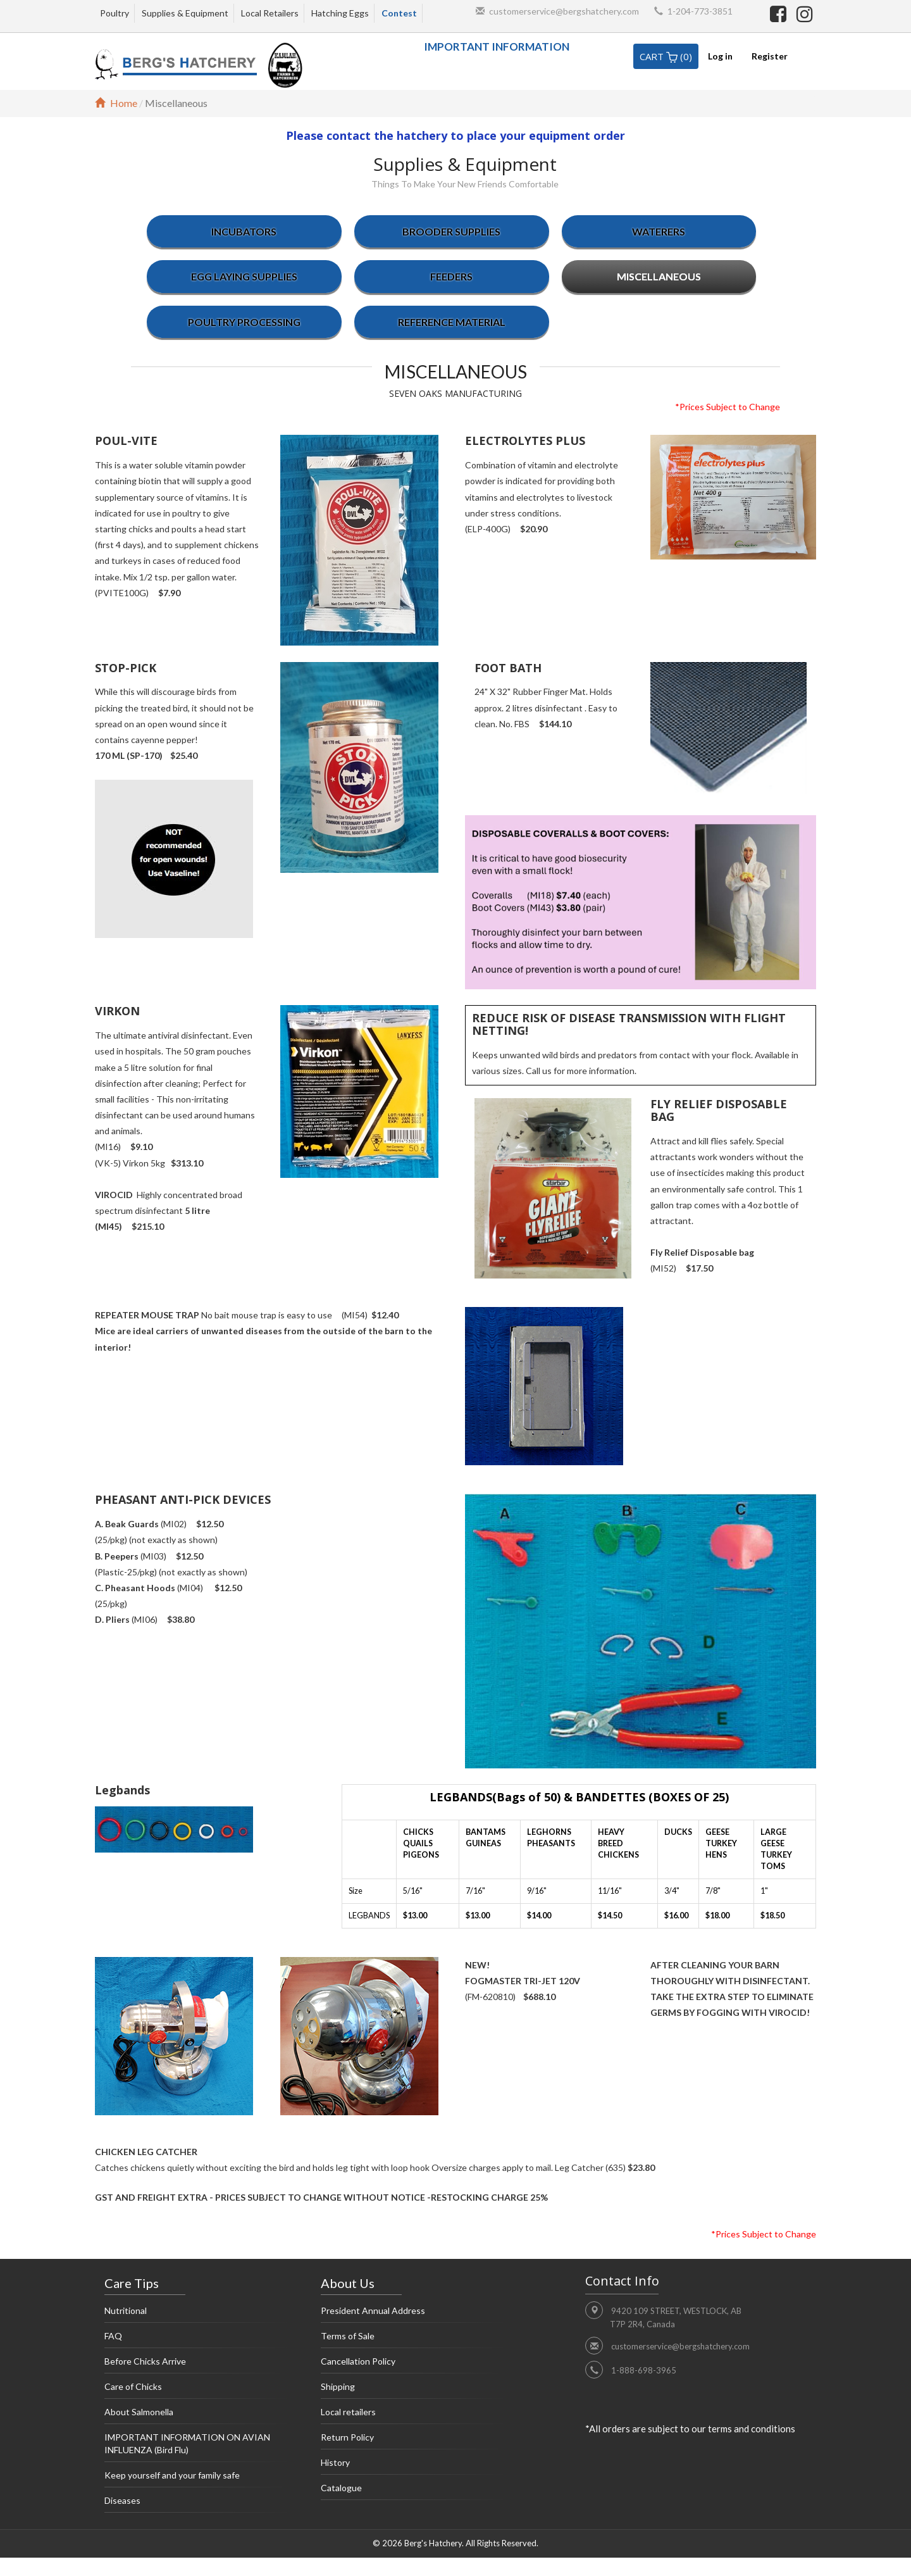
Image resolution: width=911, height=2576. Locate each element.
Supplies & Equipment (185, 13)
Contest (399, 13)
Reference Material (451, 322)
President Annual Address (413, 2314)
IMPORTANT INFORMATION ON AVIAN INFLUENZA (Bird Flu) (196, 2447)
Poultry (114, 13)
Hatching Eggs (340, 13)
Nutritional (196, 2314)
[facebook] (780, 13)
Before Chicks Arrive (196, 2364)
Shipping (413, 2390)
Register (770, 56)
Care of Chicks (196, 2390)
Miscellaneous (659, 276)
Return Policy (413, 2440)
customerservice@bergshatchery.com (564, 11)
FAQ (196, 2339)
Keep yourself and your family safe (196, 2478)
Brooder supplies (451, 231)
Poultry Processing (244, 322)
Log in (720, 56)
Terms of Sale (413, 2339)
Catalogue (413, 2491)
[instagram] (804, 13)
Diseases (196, 2504)
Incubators (243, 231)
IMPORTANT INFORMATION (496, 46)
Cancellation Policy (413, 2364)
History (413, 2466)
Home (116, 103)
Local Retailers (270, 13)
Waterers (658, 231)
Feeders (451, 276)
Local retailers (413, 2415)
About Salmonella (196, 2415)
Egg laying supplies (244, 276)
